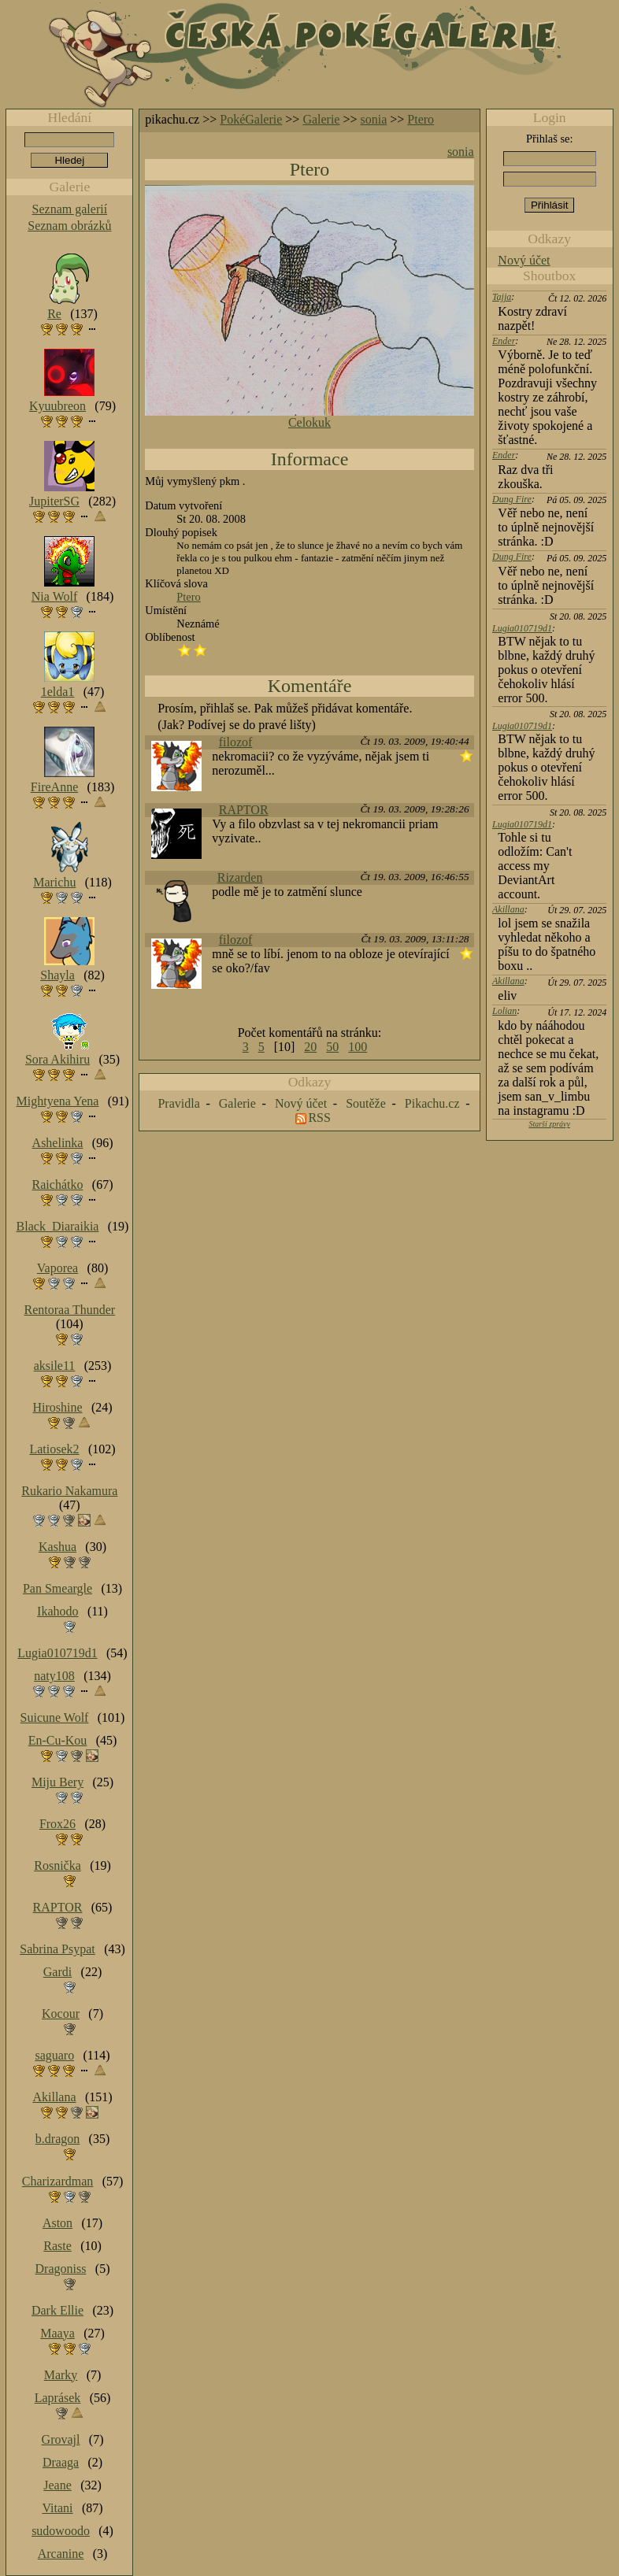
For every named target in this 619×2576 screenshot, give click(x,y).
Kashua (57, 1546)
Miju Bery (57, 1782)
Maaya (57, 2333)
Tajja (501, 296)
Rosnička (57, 1865)
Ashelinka (57, 1142)
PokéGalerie (251, 119)
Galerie (320, 119)
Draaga (61, 2462)
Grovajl (61, 2439)
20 (310, 1046)
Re (54, 313)
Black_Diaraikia (58, 1226)
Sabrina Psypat (57, 1949)
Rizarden (240, 877)
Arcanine (61, 2553)
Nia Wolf (54, 596)
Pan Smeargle (57, 1588)
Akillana (508, 909)
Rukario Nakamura (69, 1490)
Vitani (58, 2508)
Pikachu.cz (432, 1103)
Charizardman (58, 2181)
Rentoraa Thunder (70, 1309)
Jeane (57, 2485)
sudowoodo (61, 2530)
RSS (319, 1117)
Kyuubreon (57, 406)
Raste (57, 2245)
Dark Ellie (57, 2310)
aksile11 (55, 1365)
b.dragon (57, 2138)
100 (357, 1046)
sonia (374, 119)
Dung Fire (512, 499)
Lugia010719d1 (522, 628)
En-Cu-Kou (57, 1740)
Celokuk (309, 422)
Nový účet (524, 260)
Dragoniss (61, 2268)
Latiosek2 (54, 1449)
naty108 (54, 1675)
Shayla (57, 975)
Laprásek (58, 2397)
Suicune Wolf (54, 1717)
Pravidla (178, 1103)
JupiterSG (54, 501)
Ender (503, 340)
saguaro (54, 2055)
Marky (61, 2375)
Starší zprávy (549, 1124)
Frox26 (57, 1823)
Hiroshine (57, 1407)
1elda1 (58, 691)
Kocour (61, 2013)
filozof (236, 742)
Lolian (504, 1010)
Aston (57, 2223)
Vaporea (57, 1268)
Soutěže (366, 1103)
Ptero (420, 119)
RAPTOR (244, 809)
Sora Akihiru (57, 1059)
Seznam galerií (70, 209)
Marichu (54, 882)
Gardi (57, 1971)
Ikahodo (57, 1611)
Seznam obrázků (69, 225)
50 (332, 1046)
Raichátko (57, 1184)
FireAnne (54, 787)
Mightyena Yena (58, 1101)
